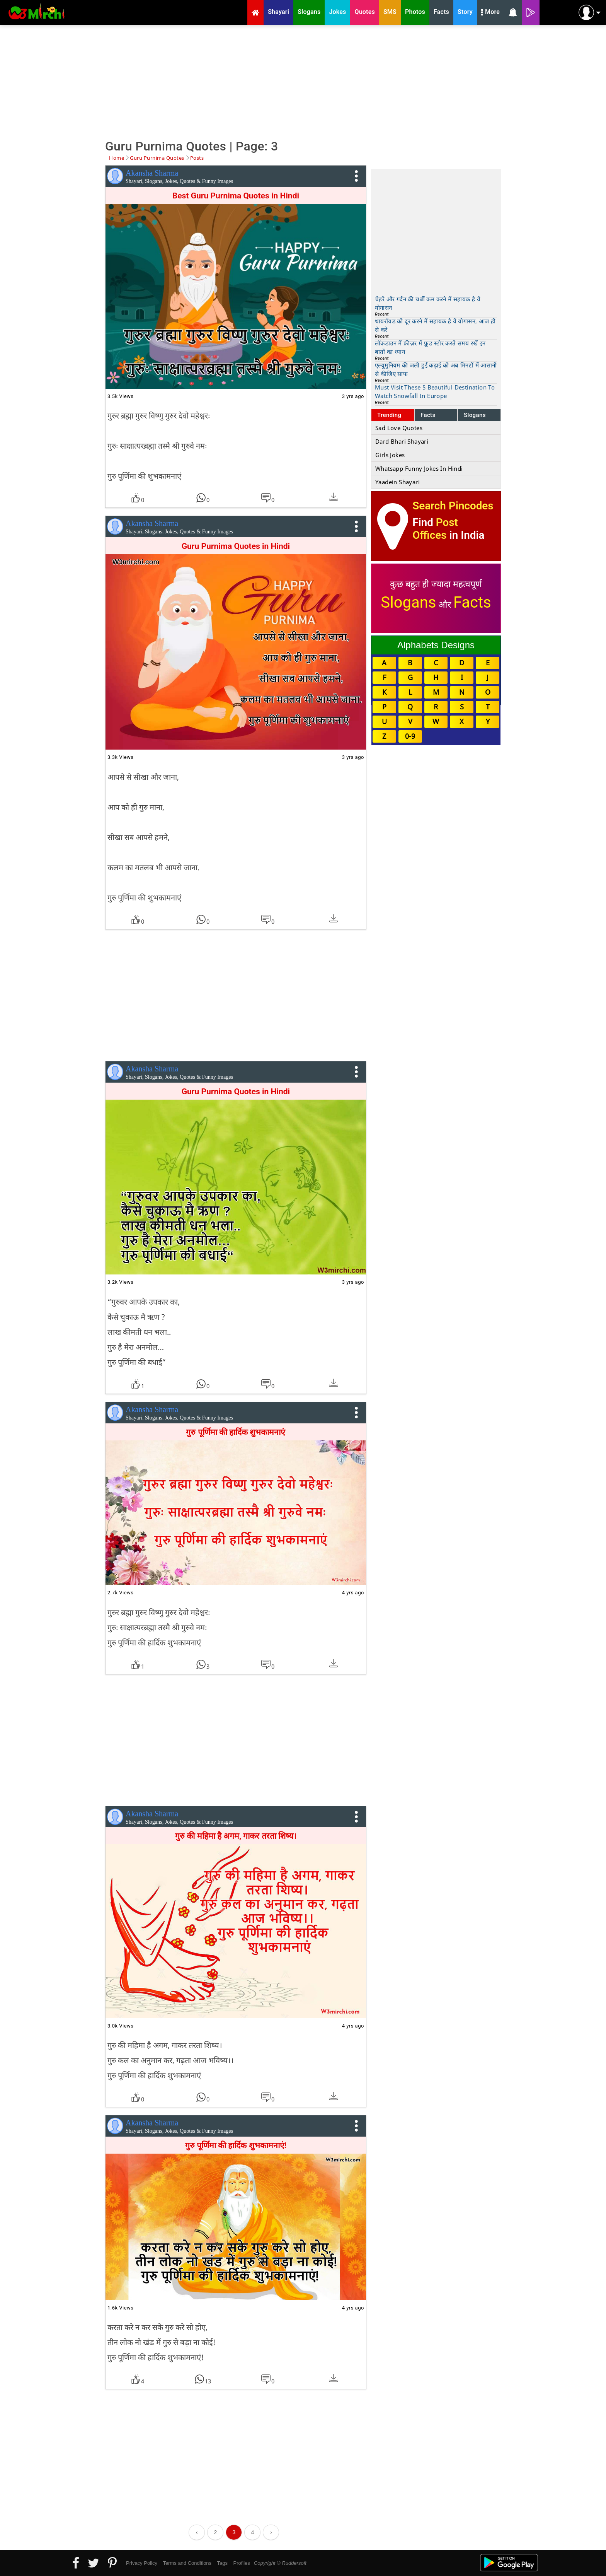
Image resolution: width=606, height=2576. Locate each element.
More (490, 13)
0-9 (410, 736)
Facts (428, 415)
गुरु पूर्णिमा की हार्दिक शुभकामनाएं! (236, 2145)
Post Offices (435, 529)
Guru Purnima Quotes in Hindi (236, 546)
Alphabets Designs (436, 645)
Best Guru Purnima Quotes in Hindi (235, 195)
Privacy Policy (141, 2563)
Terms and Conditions (187, 2563)
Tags (222, 2563)
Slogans (475, 415)
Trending (389, 415)
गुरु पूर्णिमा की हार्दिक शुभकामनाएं (235, 1432)
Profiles (241, 2563)
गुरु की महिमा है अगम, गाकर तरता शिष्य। (235, 1836)
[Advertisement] (303, 81)
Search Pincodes (452, 505)
